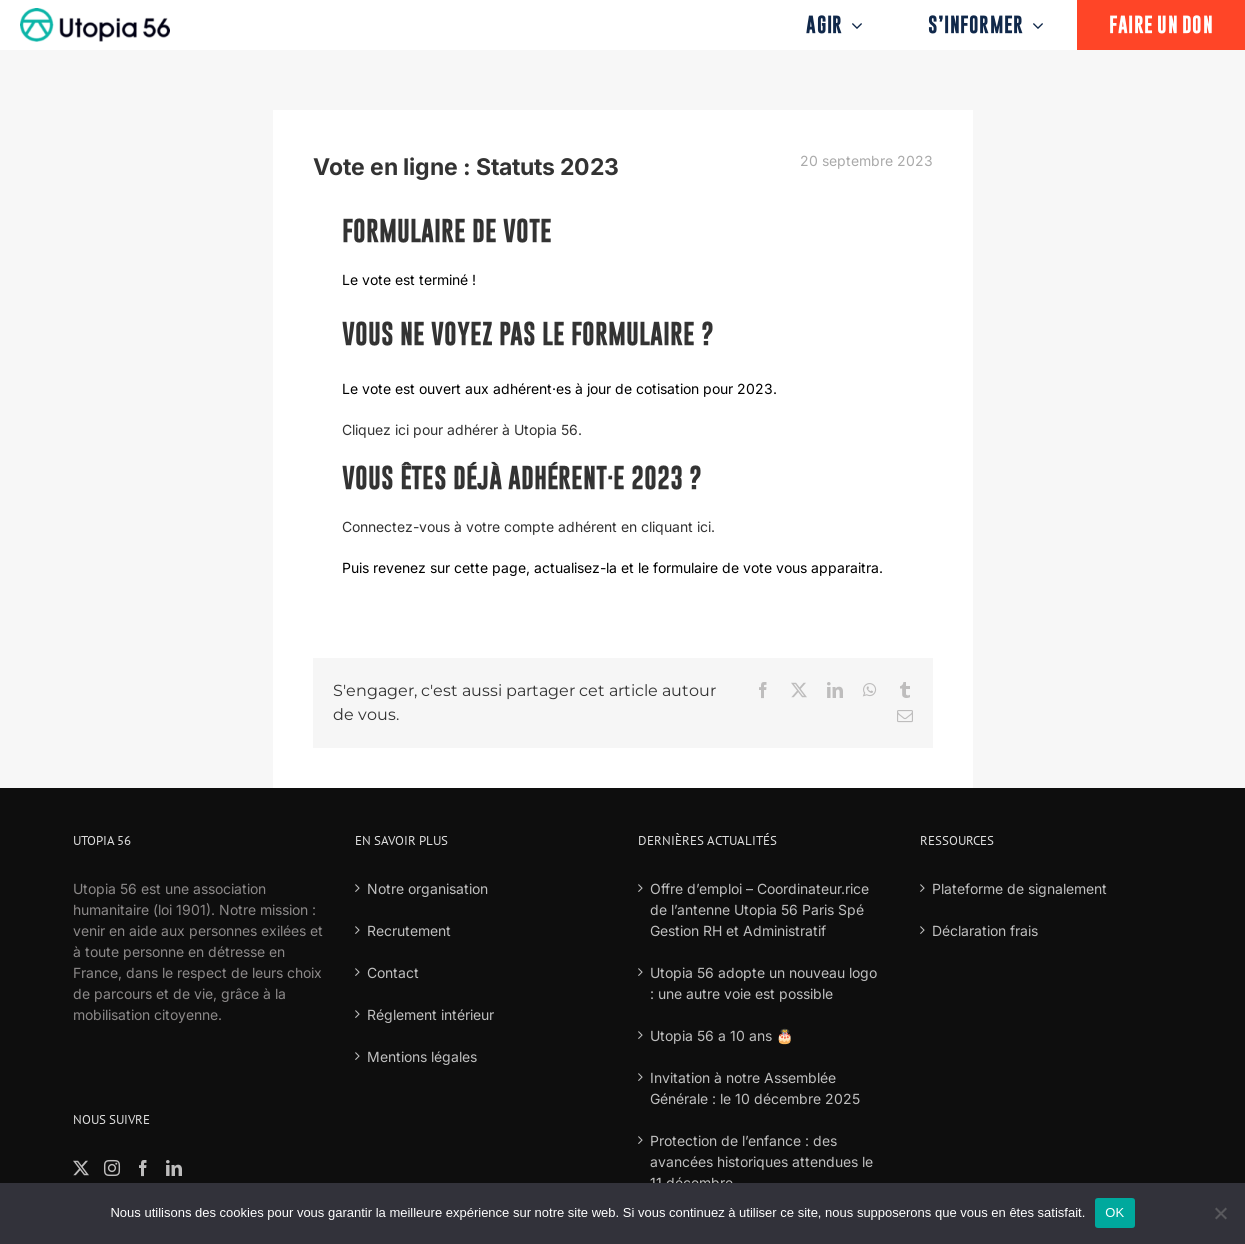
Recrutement (409, 930)
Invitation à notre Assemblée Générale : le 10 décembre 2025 (755, 1088)
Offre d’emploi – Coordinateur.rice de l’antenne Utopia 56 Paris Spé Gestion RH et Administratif (759, 909)
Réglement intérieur (430, 1014)
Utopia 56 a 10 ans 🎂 (721, 1035)
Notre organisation (427, 888)
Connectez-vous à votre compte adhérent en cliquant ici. (528, 526)
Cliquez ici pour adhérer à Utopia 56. (462, 429)
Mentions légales (422, 1056)
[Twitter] (81, 1168)
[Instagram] (112, 1168)
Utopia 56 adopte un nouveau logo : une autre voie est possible (763, 983)
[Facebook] (143, 1168)
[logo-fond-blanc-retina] (95, 14)
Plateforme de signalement (1019, 888)
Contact (393, 972)
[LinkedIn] (174, 1168)
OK (1114, 1212)
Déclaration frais (985, 930)
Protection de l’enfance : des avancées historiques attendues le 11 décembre (761, 1161)
